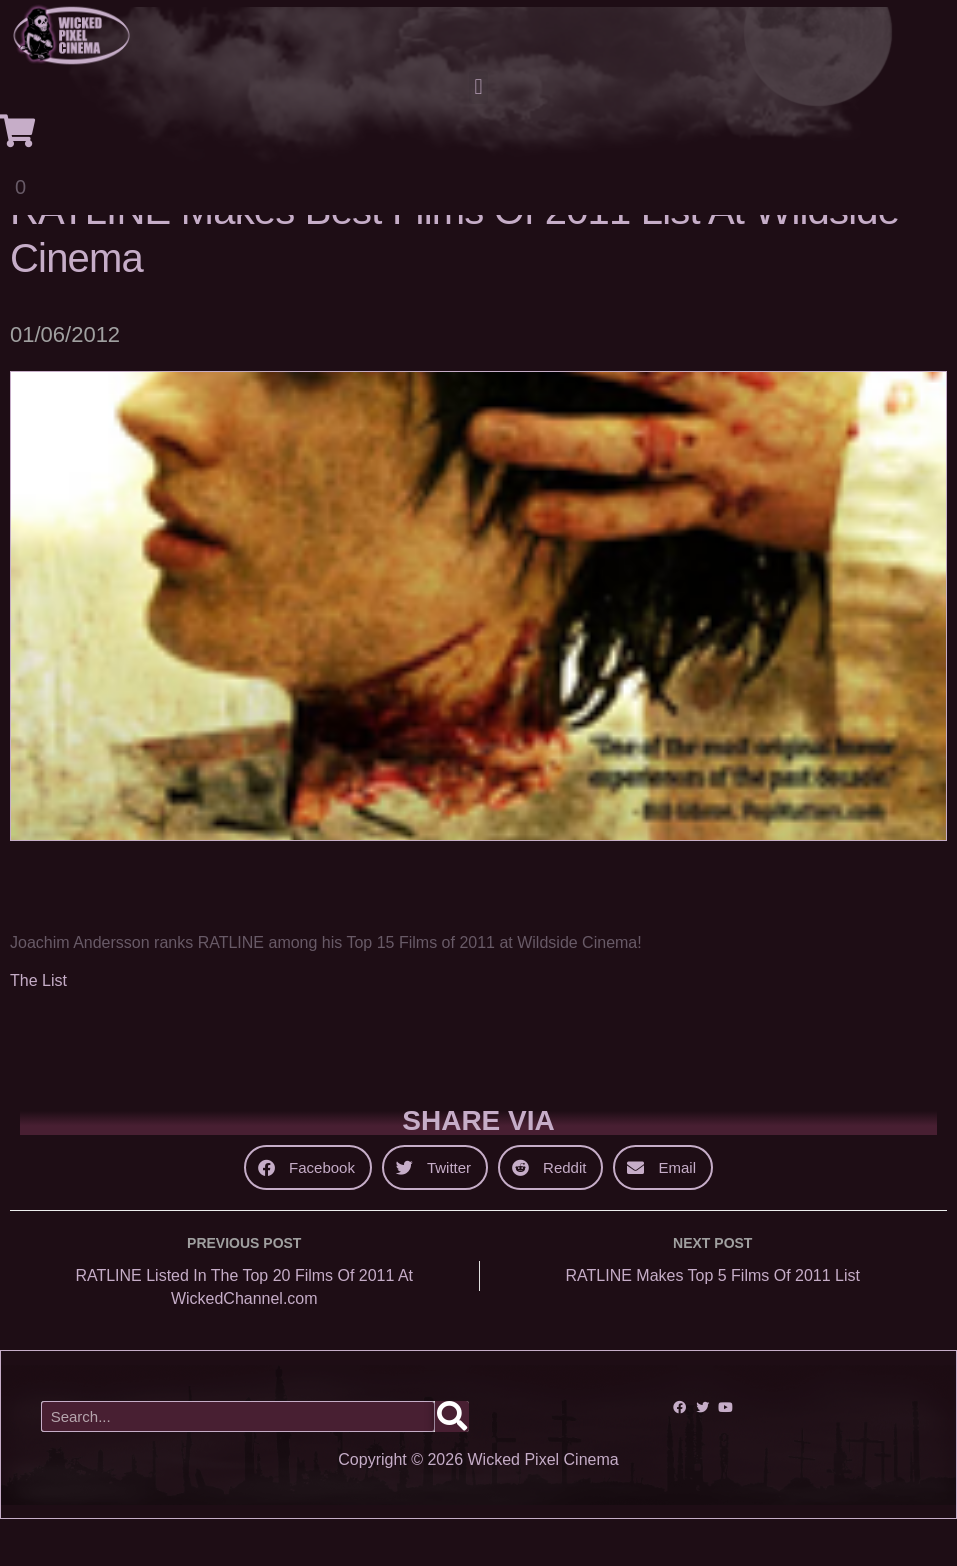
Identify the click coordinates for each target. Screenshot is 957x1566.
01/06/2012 (65, 381)
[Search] (452, 1463)
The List (38, 1027)
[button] (478, 87)
